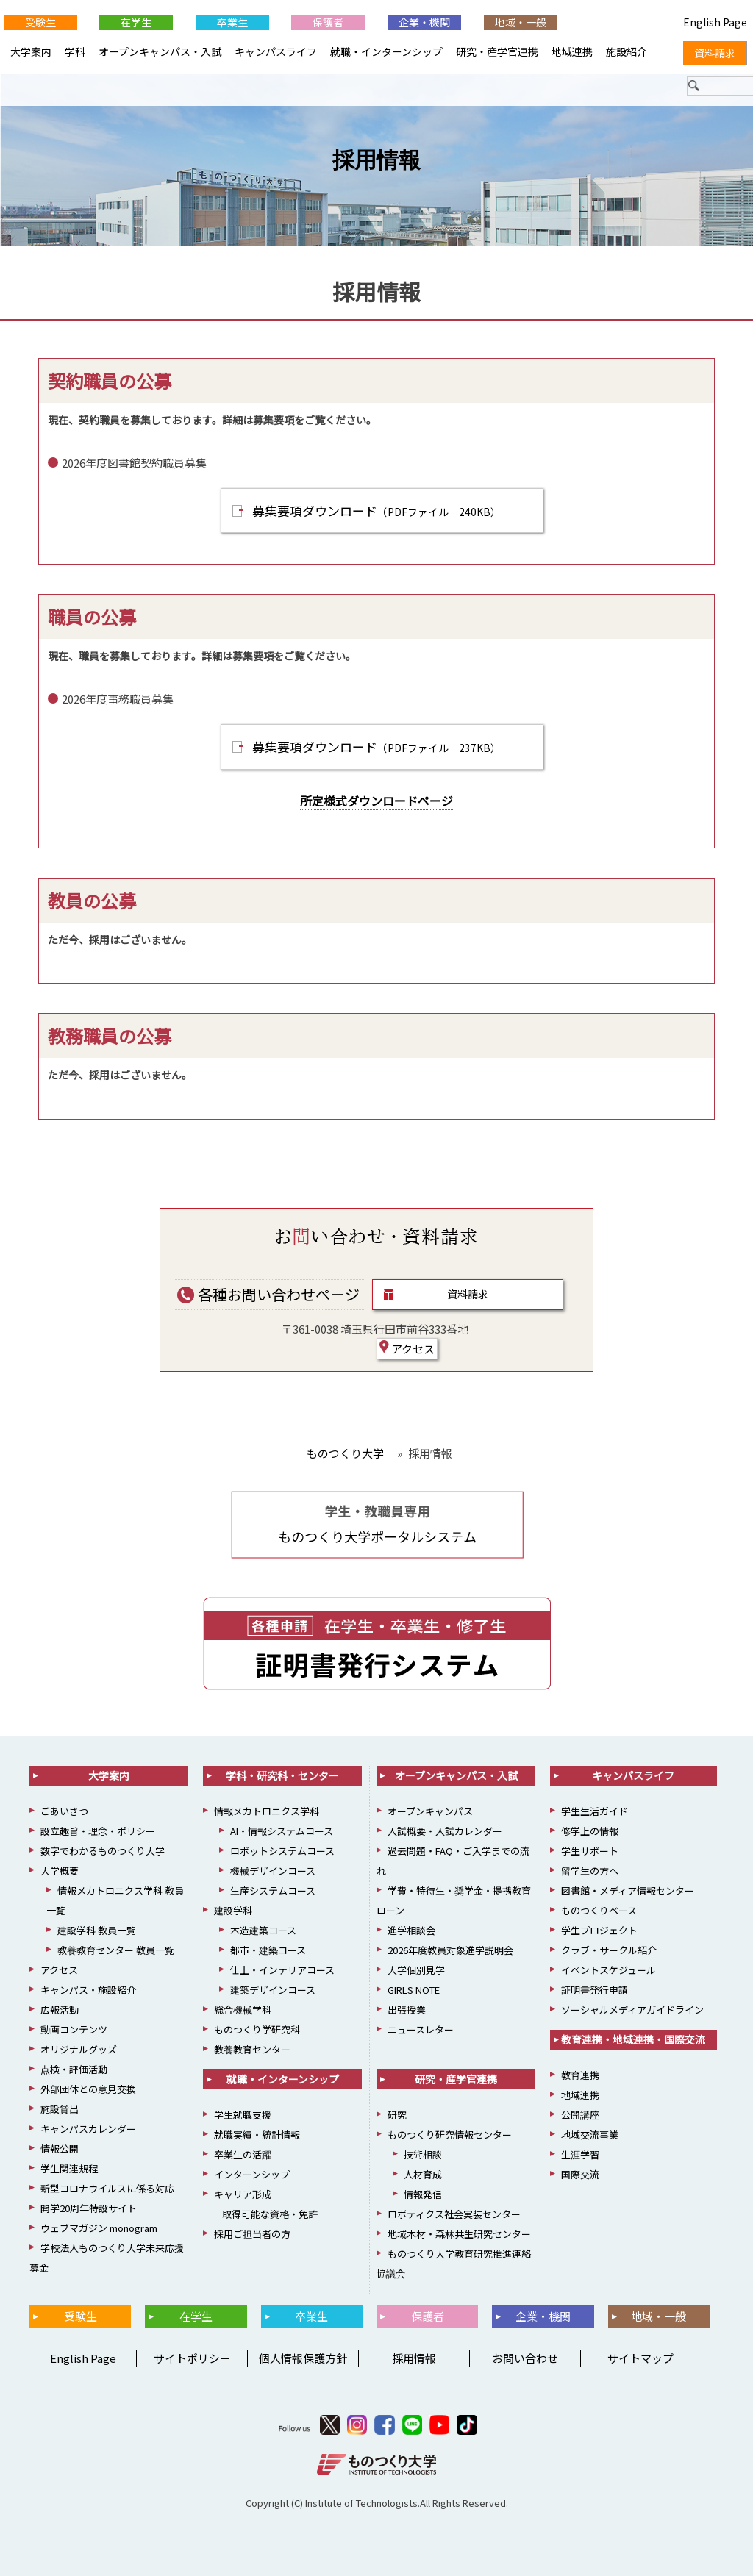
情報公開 (59, 2148)
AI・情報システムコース (281, 1831)
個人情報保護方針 (303, 2358)
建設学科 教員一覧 (96, 1930)
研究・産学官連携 (497, 51)
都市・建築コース (268, 1950)
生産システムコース (272, 1890)
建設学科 (233, 1910)
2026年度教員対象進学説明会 (450, 1950)
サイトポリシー (192, 2358)
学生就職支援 (242, 2115)
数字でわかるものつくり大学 (102, 1851)
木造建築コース (263, 1930)
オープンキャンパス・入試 (160, 51)
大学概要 (59, 1871)
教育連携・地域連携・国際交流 (633, 2039)
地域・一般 (520, 22)
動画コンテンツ (73, 2029)
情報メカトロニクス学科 (266, 1811)
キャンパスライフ (276, 51)
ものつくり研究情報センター (450, 2135)
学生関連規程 (69, 2168)
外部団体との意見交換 (88, 2089)
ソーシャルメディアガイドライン (632, 2010)
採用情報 (376, 160)
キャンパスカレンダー (88, 2129)
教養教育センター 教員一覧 (115, 1950)
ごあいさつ (64, 1811)
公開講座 (580, 2115)
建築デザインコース (272, 1990)
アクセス (407, 1348)
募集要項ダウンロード (376, 510)
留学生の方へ (589, 1871)
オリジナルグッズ (78, 2049)
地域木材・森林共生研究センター (459, 2234)
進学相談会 (411, 1930)
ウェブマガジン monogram (98, 2228)
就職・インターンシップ (386, 51)
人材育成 (423, 2174)
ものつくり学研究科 (257, 2029)
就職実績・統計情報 (257, 2135)
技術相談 (423, 2154)
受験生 (40, 22)
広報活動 (59, 2010)
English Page (81, 2358)
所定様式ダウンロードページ (376, 800)
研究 (397, 2115)
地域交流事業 (589, 2135)
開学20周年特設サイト (88, 2208)
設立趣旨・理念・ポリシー (97, 1831)
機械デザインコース (272, 1871)
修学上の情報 (589, 1831)
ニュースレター (421, 2029)
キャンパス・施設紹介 (88, 1990)
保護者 (328, 22)
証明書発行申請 (594, 1990)
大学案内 (30, 51)
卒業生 (232, 22)
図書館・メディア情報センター (627, 1890)
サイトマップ (640, 2358)
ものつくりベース (599, 1910)
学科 (75, 51)
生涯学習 (580, 2154)
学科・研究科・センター (282, 1775)
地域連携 (572, 51)
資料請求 (467, 1294)
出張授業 (407, 2010)
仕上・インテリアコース (282, 1970)
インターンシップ (252, 2174)
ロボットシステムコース (282, 1851)
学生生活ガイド (594, 1811)
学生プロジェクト (599, 1930)
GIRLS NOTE (414, 1990)
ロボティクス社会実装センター (454, 2214)
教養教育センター (252, 2049)
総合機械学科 (242, 2010)
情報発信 (423, 2194)
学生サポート (589, 1851)
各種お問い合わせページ (268, 1294)
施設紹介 (626, 51)
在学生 (136, 22)
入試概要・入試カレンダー (445, 1831)
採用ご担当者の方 (252, 2234)
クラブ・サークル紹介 (609, 1950)
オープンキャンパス (430, 1811)
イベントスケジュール (608, 1970)
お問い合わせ (525, 2358)
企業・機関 (424, 22)
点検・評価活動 (73, 2069)
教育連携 (580, 2075)
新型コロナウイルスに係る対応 (107, 2188)
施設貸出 (59, 2109)
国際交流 (580, 2174)
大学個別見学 (416, 1970)
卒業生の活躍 (242, 2154)
